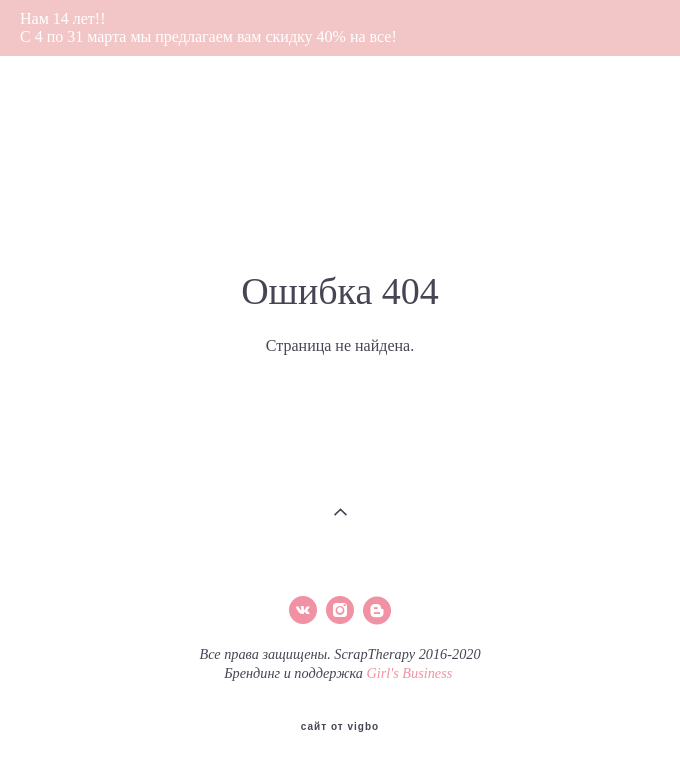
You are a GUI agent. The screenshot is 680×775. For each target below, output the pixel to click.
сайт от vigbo (340, 727)
